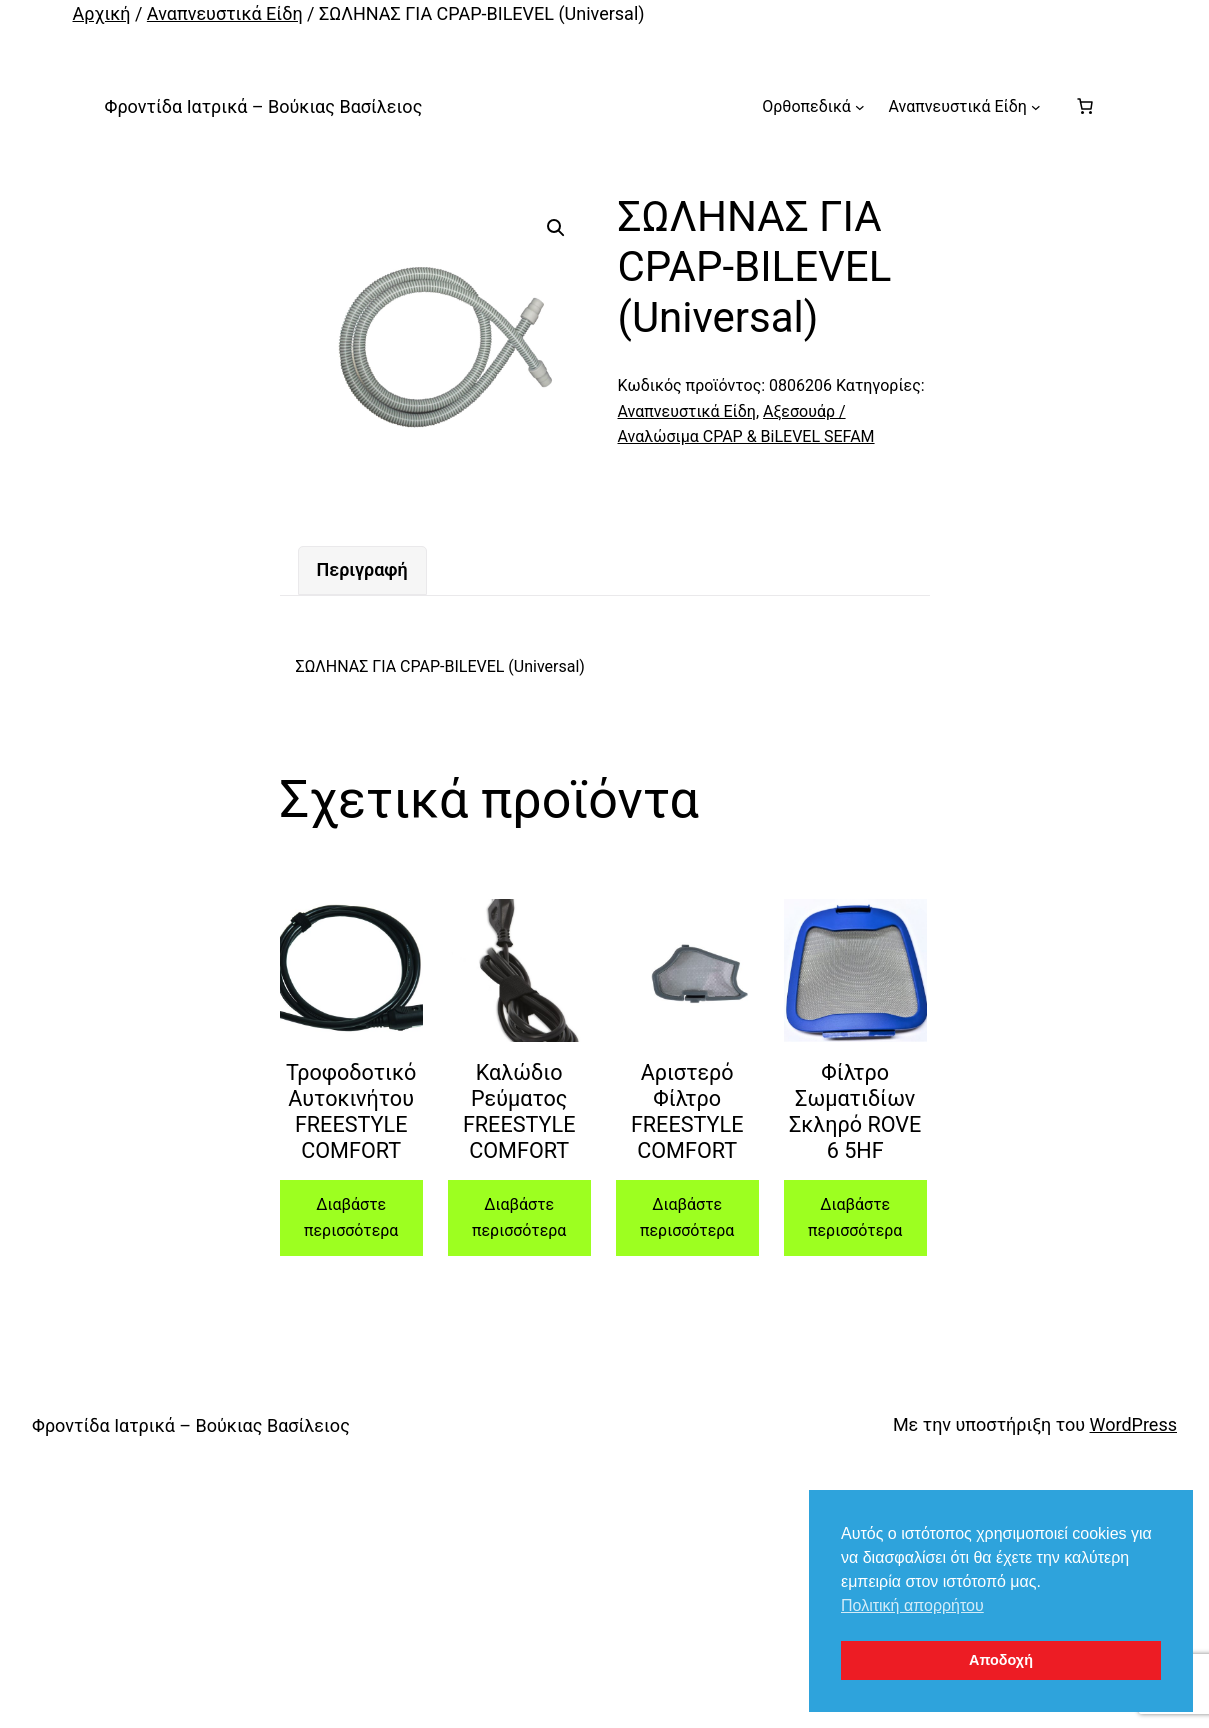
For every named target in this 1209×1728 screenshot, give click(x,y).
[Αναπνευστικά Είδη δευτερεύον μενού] (1036, 107)
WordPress (1133, 1424)
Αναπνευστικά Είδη (225, 13)
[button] (556, 228)
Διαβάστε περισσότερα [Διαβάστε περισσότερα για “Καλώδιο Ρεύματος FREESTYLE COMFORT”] (519, 1217)
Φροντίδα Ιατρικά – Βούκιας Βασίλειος (264, 106)
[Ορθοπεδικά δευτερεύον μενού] (860, 107)
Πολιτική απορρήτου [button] (912, 1605)
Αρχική (102, 13)
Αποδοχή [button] (1001, 1660)
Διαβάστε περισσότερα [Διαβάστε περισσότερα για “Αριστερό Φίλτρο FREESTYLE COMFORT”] (687, 1217)
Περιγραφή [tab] (362, 569)
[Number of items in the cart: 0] (1085, 106)
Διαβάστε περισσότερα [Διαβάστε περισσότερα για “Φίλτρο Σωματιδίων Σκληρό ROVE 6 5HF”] (855, 1217)
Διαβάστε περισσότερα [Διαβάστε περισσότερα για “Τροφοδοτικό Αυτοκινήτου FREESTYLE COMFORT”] (351, 1217)
